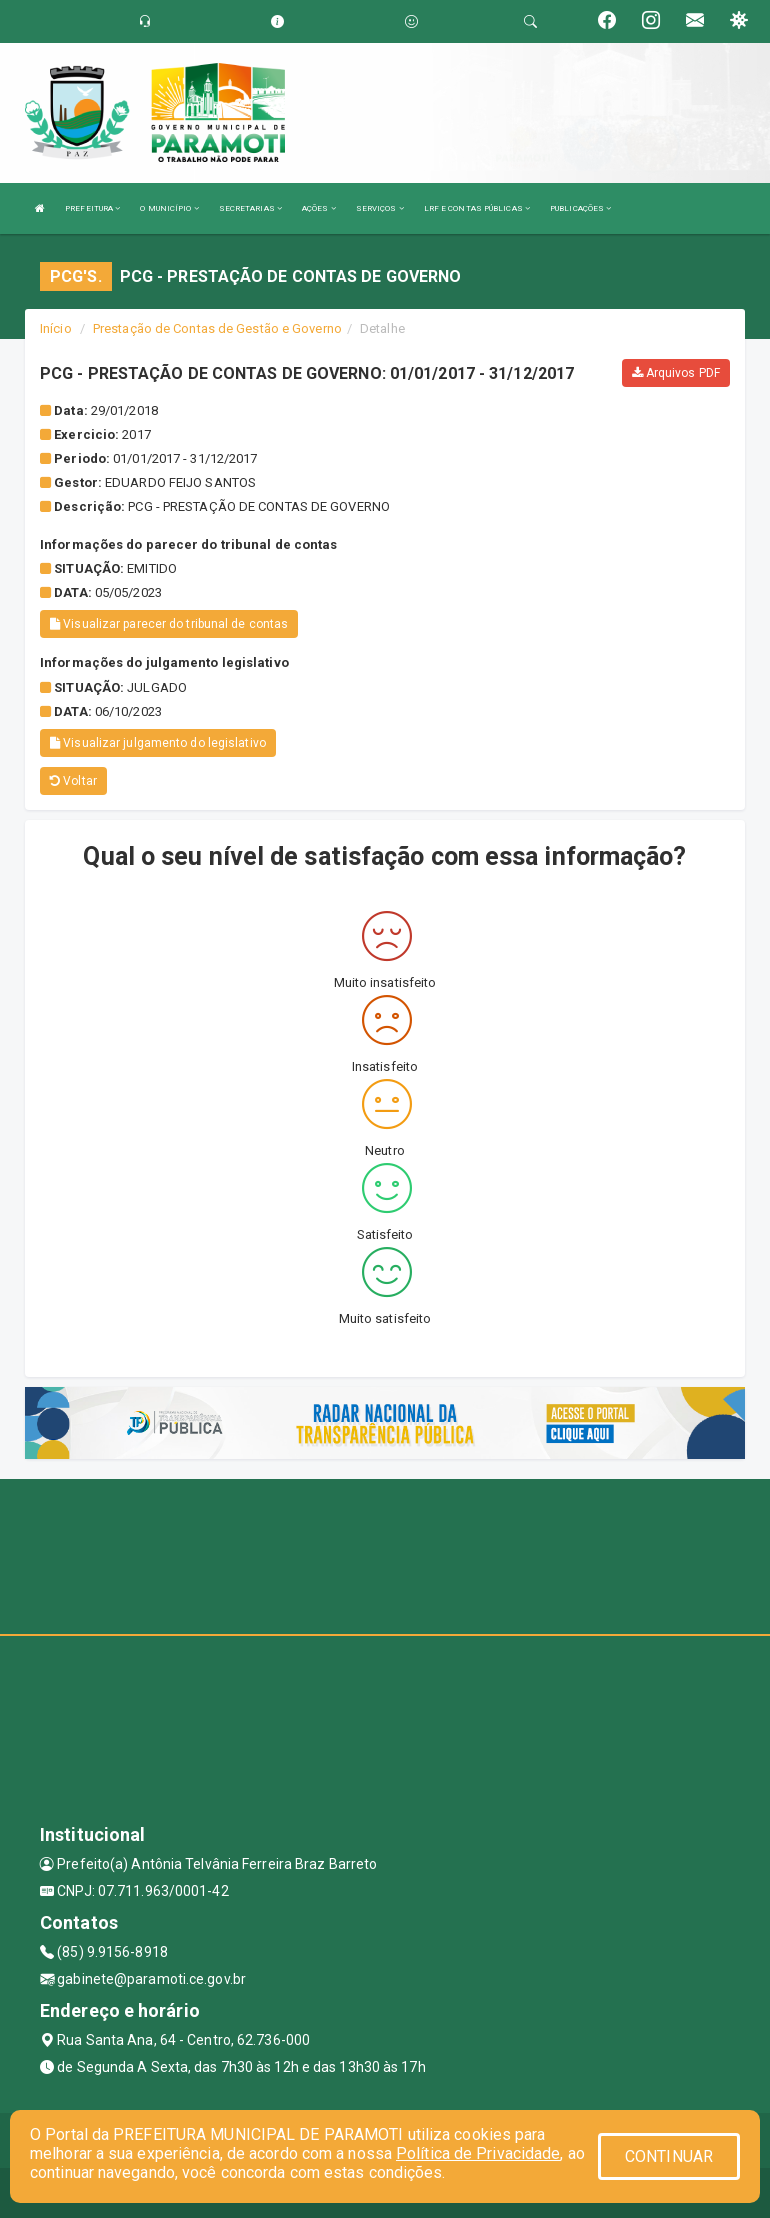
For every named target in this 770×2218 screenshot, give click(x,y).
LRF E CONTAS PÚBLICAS (477, 208)
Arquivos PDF (676, 373)
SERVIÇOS (380, 208)
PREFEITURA (92, 208)
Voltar (73, 781)
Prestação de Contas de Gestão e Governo (217, 328)
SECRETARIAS (250, 208)
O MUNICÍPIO (169, 208)
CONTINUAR (669, 2156)
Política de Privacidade (478, 2153)
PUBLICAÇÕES (580, 208)
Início (56, 328)
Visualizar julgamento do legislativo (158, 743)
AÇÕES (319, 208)
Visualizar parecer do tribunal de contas (169, 624)
